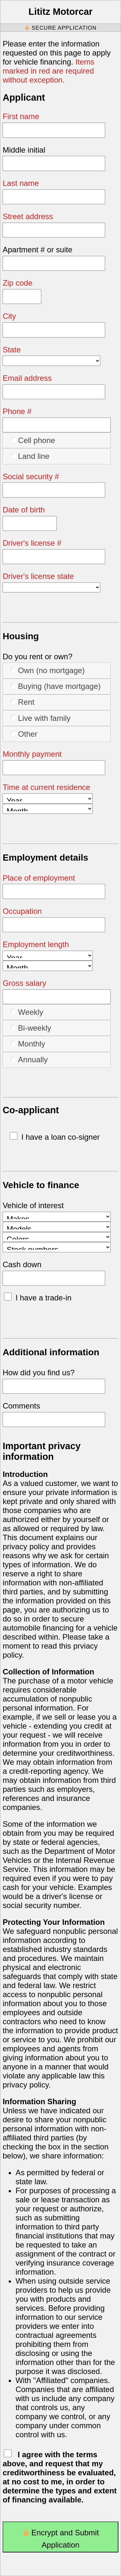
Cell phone (33, 440)
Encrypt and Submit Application (60, 2538)
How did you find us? (39, 1372)
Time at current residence (46, 787)
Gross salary (24, 983)
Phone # (17, 411)
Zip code (17, 282)
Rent (22, 701)
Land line (30, 455)
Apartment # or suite (37, 249)
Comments (21, 1405)
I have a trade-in (37, 1297)
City (9, 316)
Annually (29, 1059)
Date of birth (24, 509)
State (12, 349)
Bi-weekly (31, 1027)
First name (21, 116)
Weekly (27, 1011)
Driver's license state (38, 576)
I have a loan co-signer (55, 1137)
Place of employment (39, 878)
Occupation (22, 911)
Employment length (36, 944)
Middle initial (24, 150)
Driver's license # (32, 543)
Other (24, 733)
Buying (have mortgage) (56, 686)
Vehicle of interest (33, 1205)
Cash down (22, 1264)
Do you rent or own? (37, 656)
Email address (27, 378)
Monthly (28, 1043)
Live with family (40, 717)
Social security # (31, 476)
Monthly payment (32, 754)
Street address (28, 216)
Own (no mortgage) (48, 670)
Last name (21, 183)
